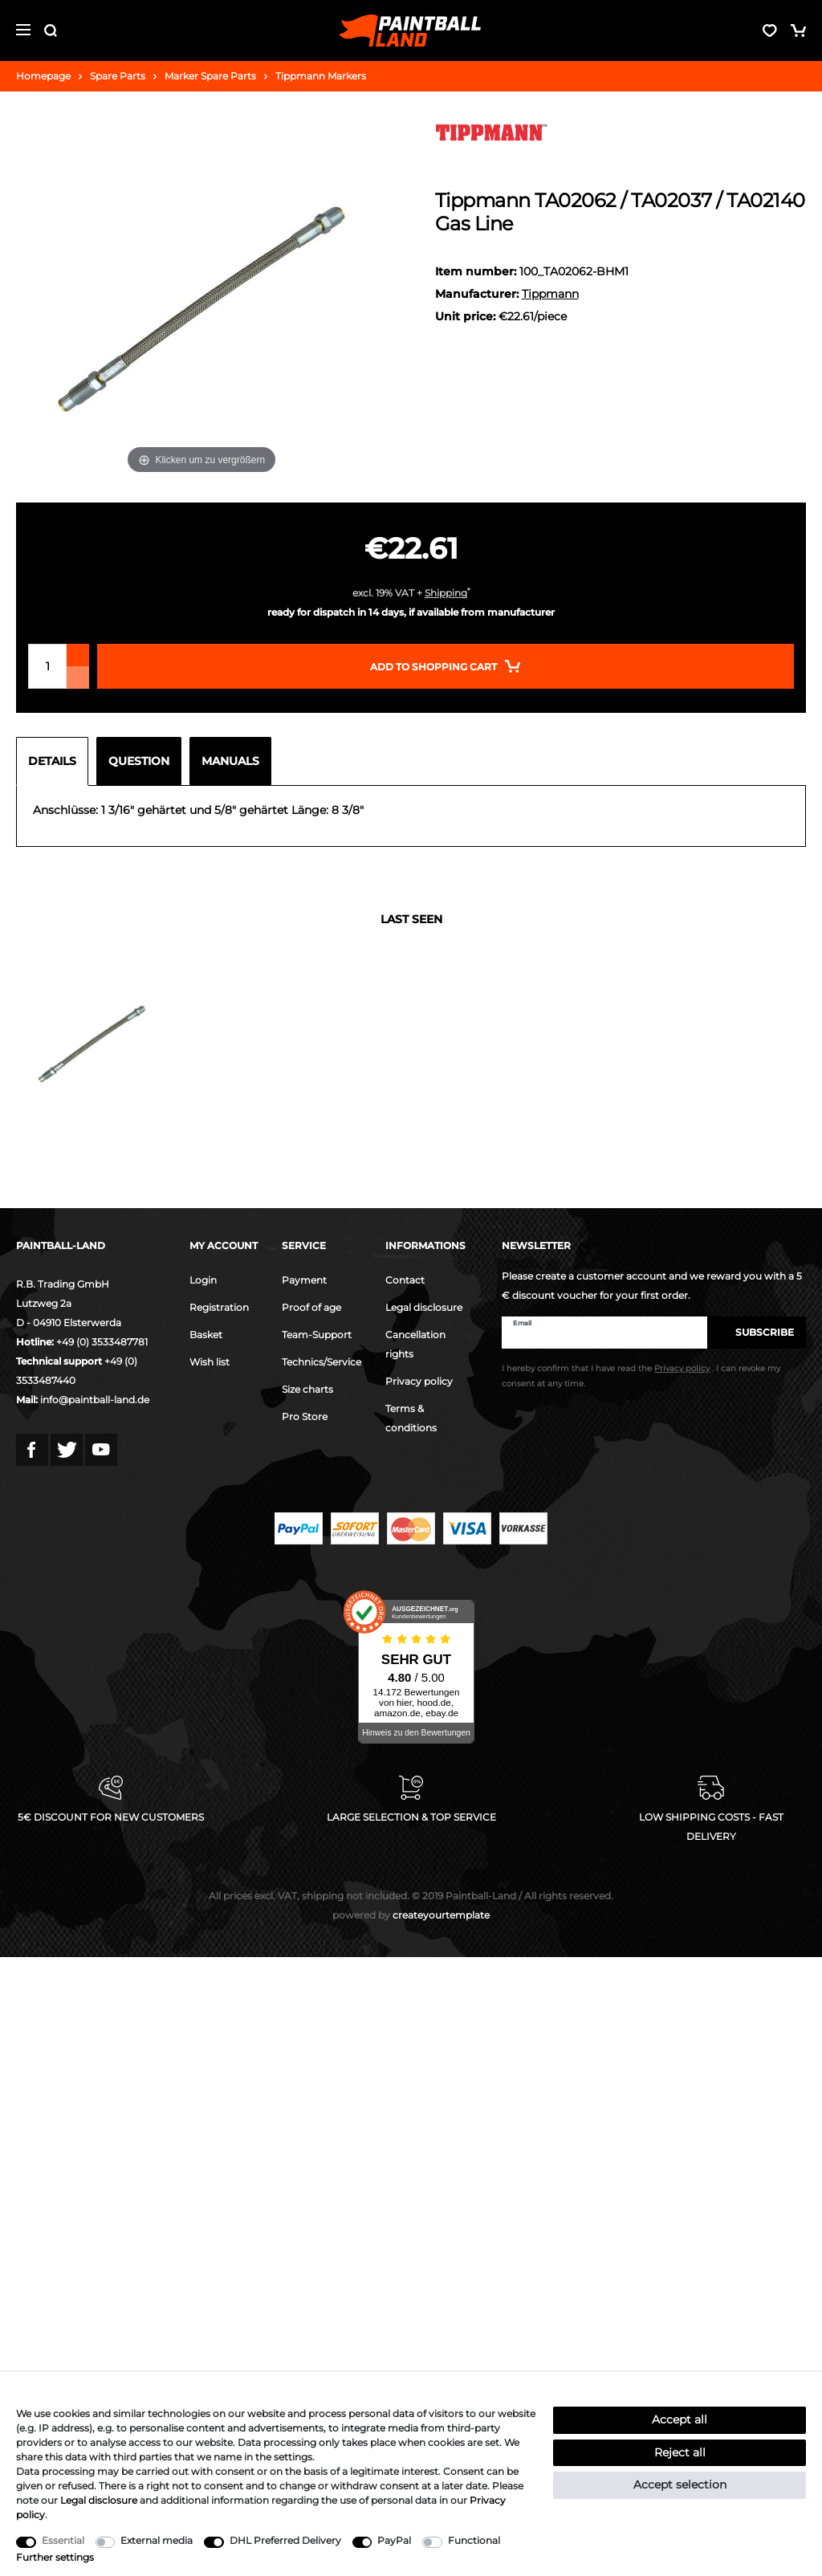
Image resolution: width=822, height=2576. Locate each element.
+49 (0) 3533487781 (102, 1342)
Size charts (307, 1389)
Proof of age (311, 1307)
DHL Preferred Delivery (285, 2540)
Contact (405, 1280)
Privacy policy (419, 1381)
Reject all (680, 2452)
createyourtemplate (411, 1915)
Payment (304, 1280)
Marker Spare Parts (210, 76)
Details (52, 761)
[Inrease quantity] (78, 655)
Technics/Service (321, 1362)
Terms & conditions (411, 1418)
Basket (205, 1335)
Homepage (43, 76)
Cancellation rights (415, 1344)
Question (138, 761)
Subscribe (756, 1332)
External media (156, 2540)
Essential (63, 2540)
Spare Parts (117, 76)
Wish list (209, 1362)
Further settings (55, 2557)
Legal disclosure (423, 1307)
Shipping (446, 593)
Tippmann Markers (320, 76)
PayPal (394, 2540)
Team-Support (317, 1335)
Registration (219, 1307)
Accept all (679, 2419)
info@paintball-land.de (94, 1400)
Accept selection (679, 2484)
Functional (474, 2540)
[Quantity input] (47, 666)
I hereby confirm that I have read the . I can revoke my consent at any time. (641, 1376)
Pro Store (305, 1416)
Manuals (230, 761)
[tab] (56, 761)
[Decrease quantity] (78, 677)
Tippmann (550, 294)
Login (203, 1280)
